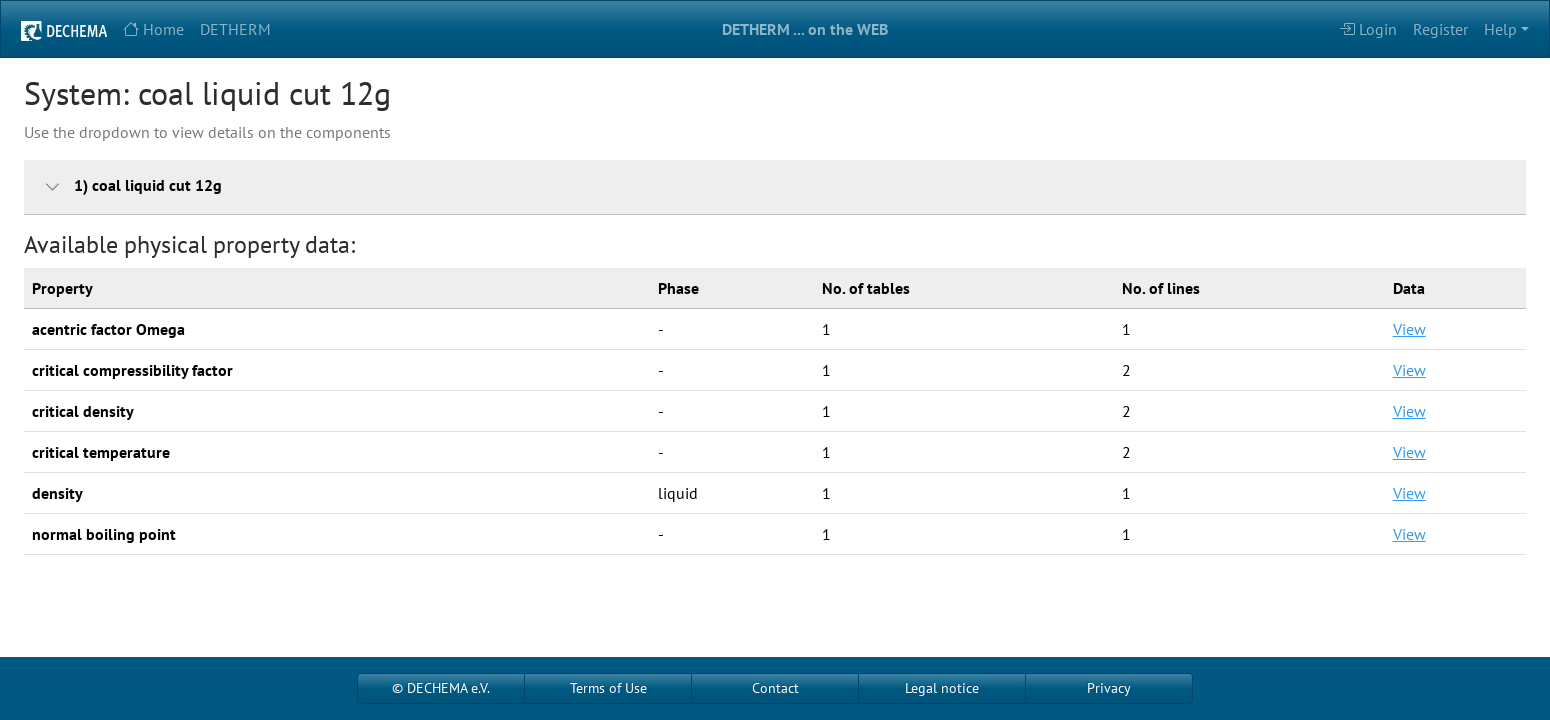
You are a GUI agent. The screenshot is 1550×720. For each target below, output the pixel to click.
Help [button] (1500, 29)
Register (1440, 29)
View (1409, 329)
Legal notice (942, 688)
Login (1368, 29)
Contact (775, 688)
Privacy (1109, 688)
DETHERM (235, 29)
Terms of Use (608, 688)
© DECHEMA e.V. (441, 688)
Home (153, 29)
